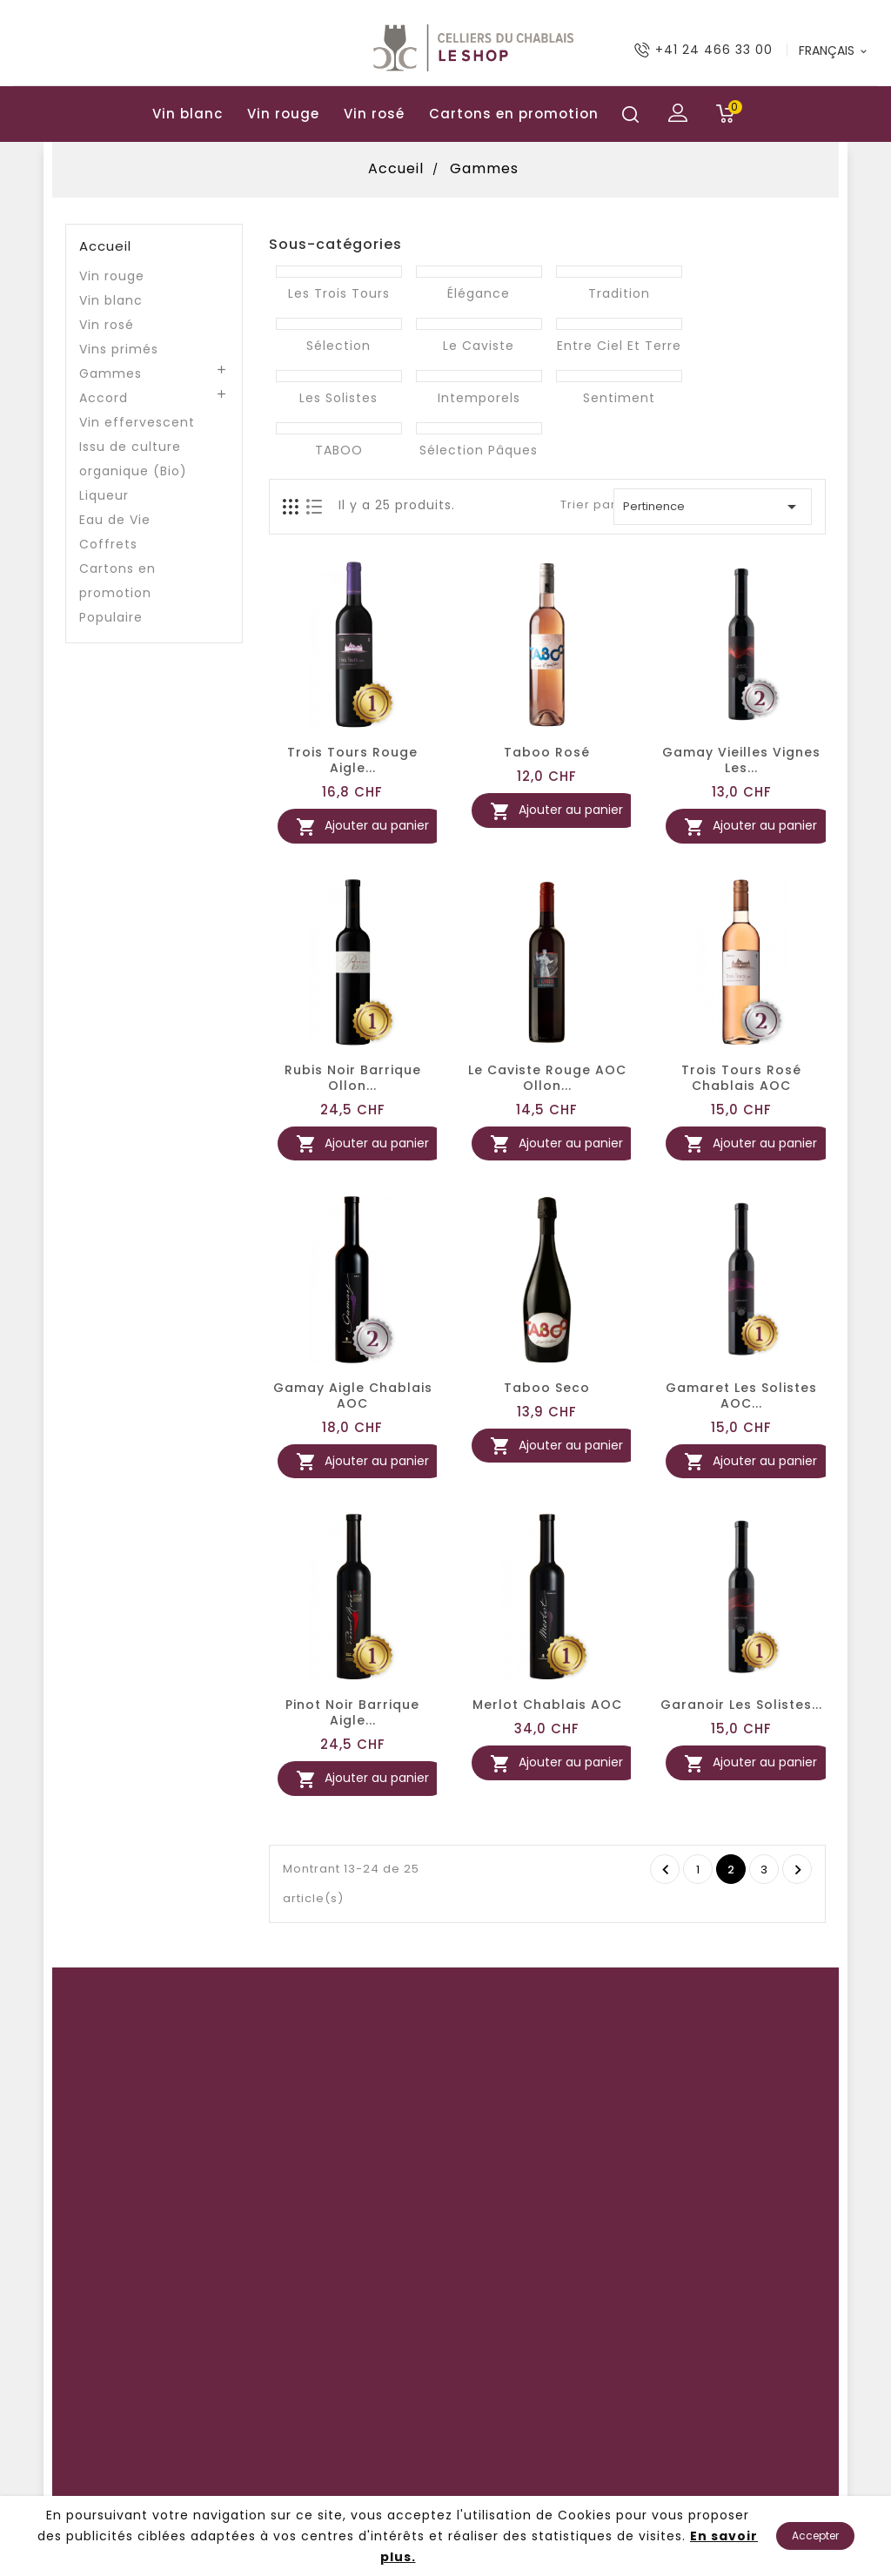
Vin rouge (283, 113)
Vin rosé (374, 113)
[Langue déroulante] (834, 50)
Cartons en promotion (514, 113)
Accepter (815, 2535)
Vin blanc (187, 113)
